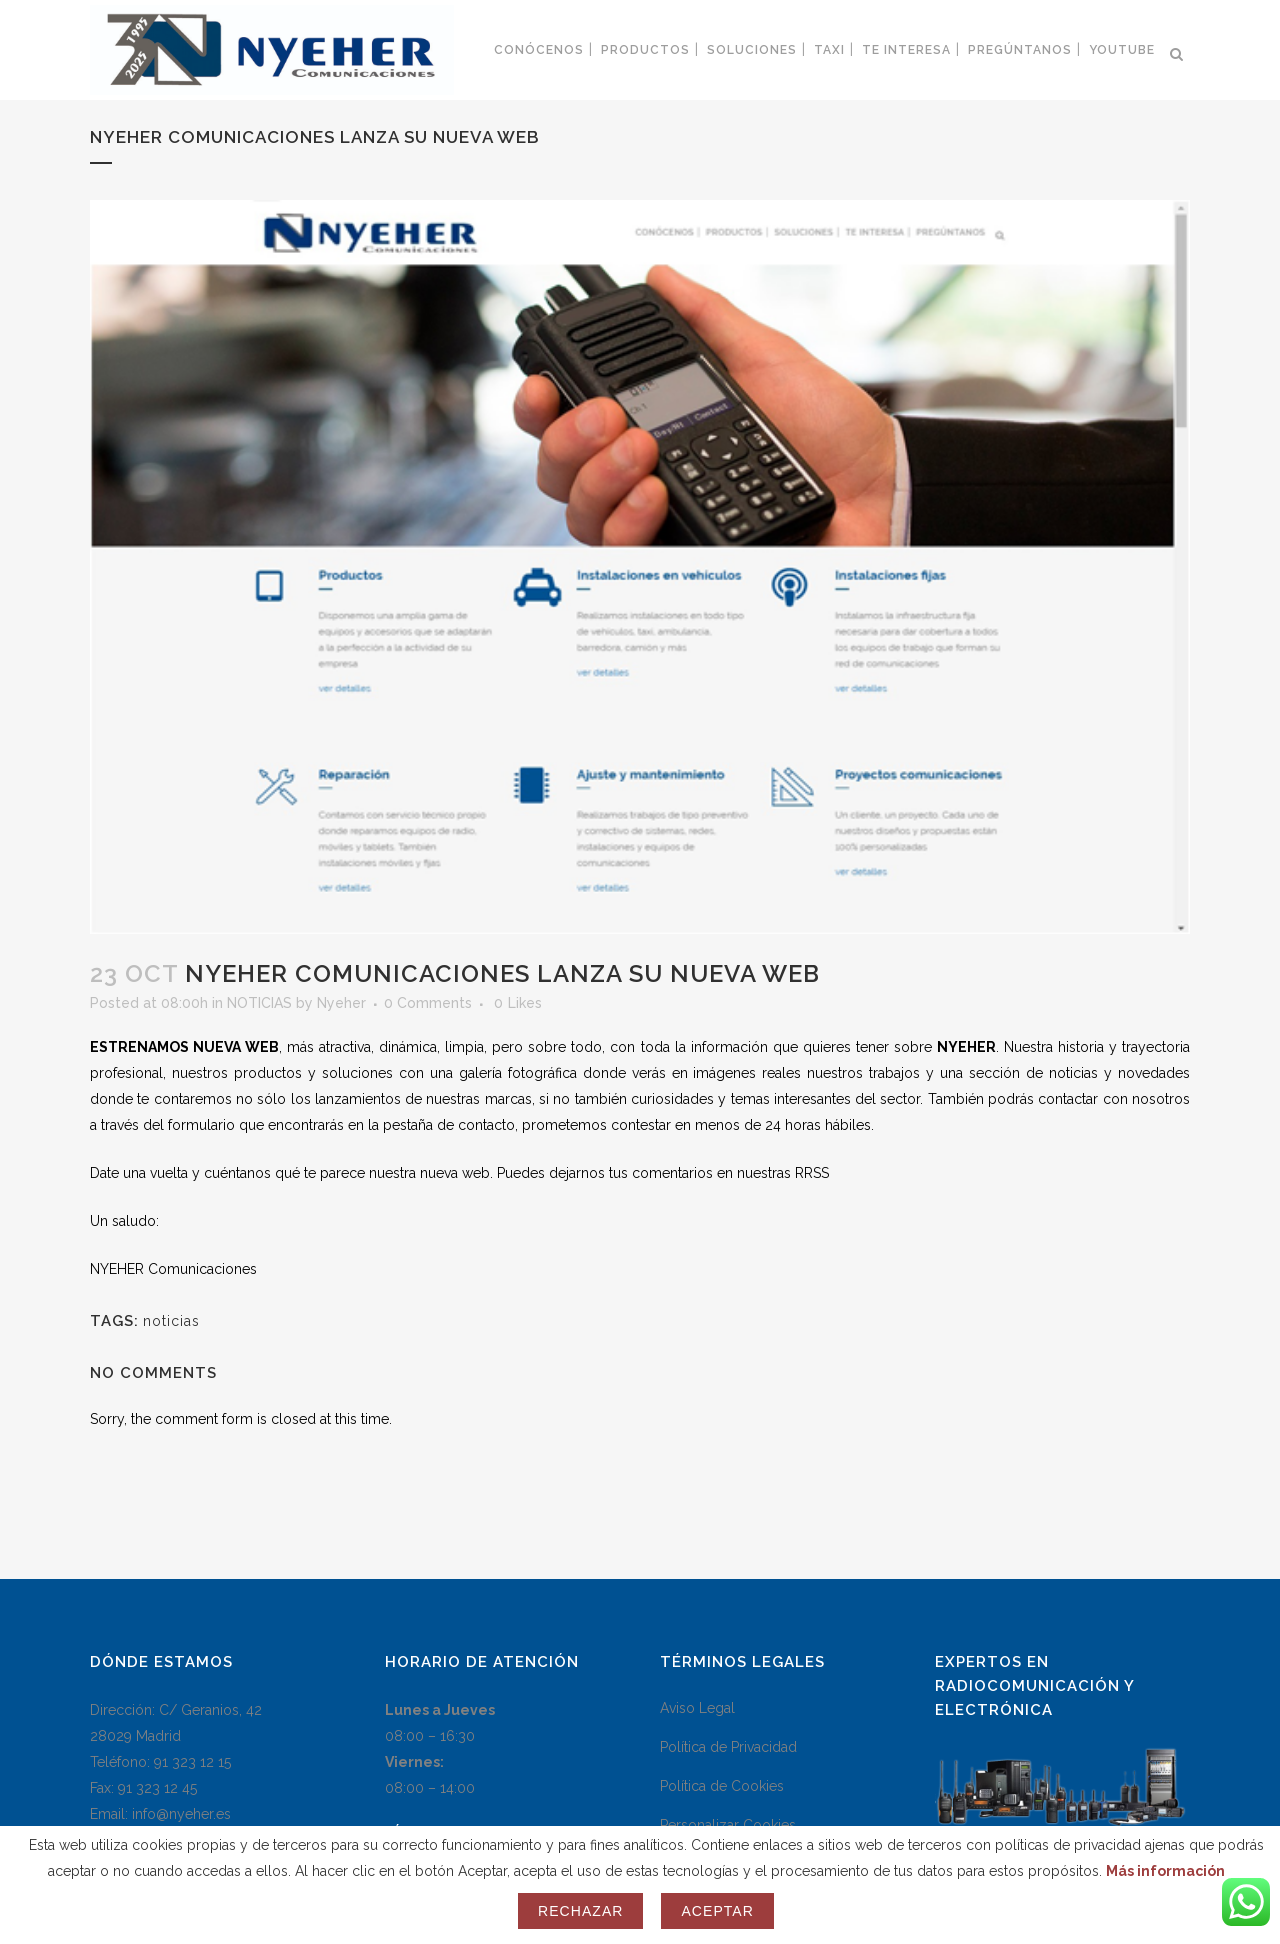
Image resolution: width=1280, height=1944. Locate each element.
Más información (1165, 1871)
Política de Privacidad (728, 1747)
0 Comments (428, 1003)
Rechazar (580, 1911)
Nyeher (341, 1003)
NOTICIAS (259, 1003)
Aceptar (717, 1911)
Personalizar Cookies (728, 1825)
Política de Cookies (722, 1786)
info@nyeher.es (181, 1814)
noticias (171, 1321)
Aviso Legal (697, 1708)
